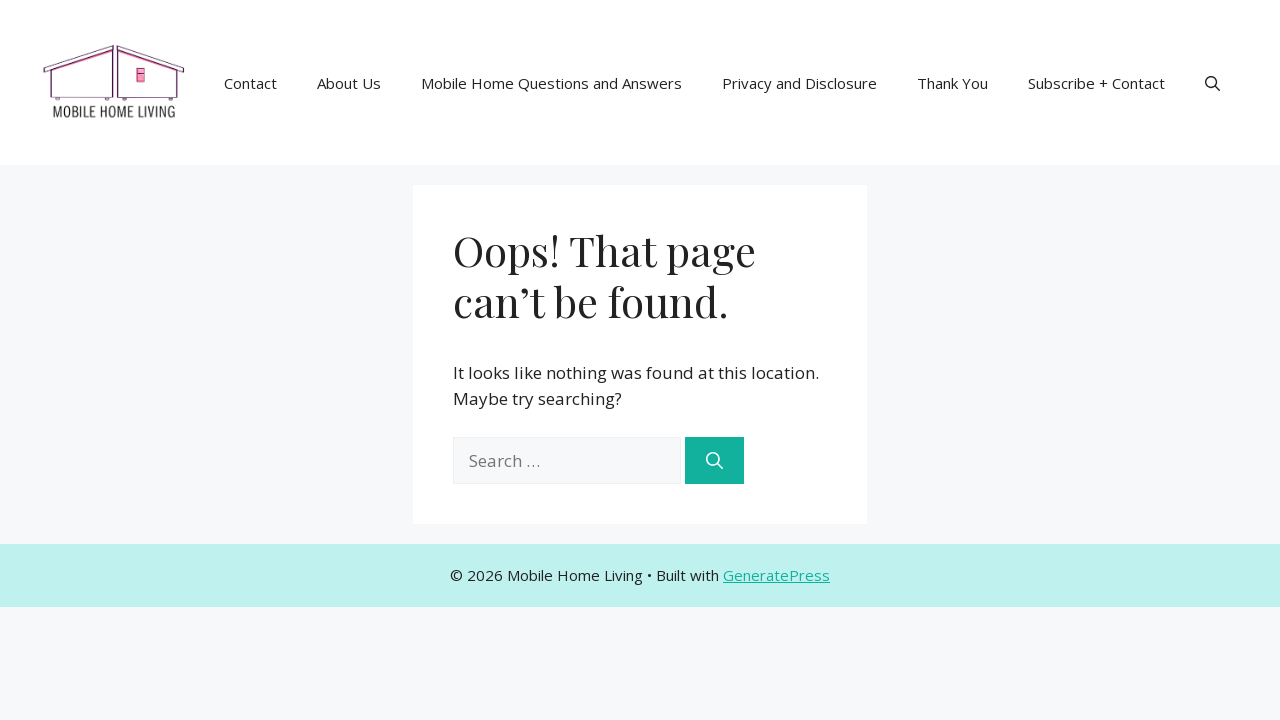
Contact (250, 83)
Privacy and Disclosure (799, 83)
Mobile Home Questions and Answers (551, 83)
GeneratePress (776, 575)
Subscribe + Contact (1096, 83)
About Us (349, 83)
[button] (1212, 83)
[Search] (714, 461)
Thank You (952, 83)
